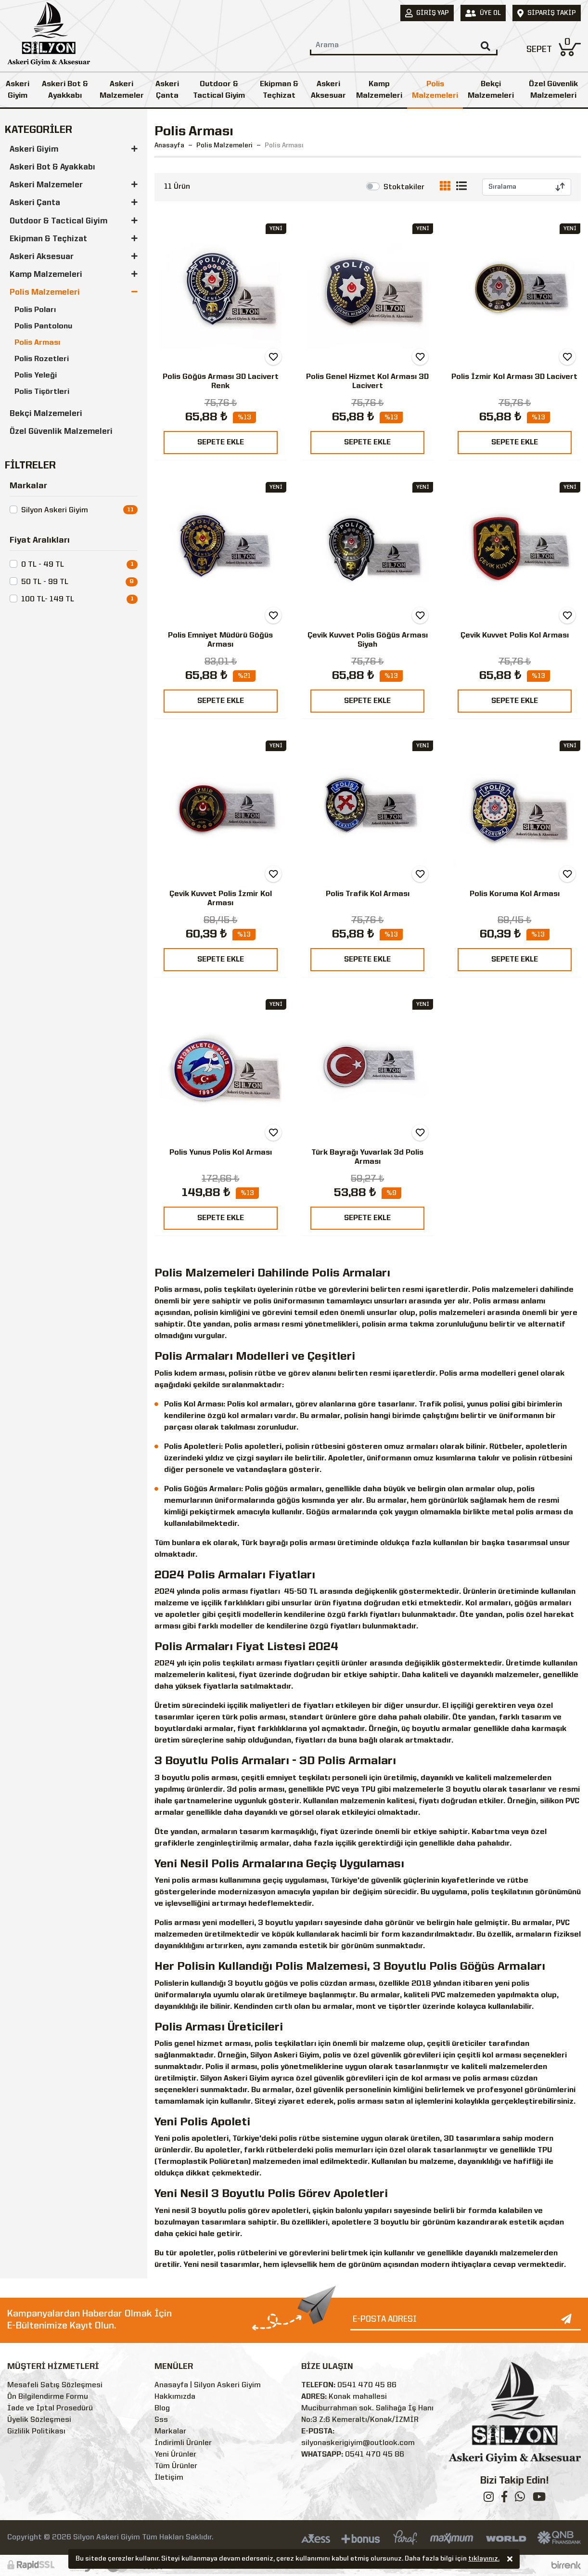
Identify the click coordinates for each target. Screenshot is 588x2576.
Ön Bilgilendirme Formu (47, 2397)
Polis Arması (37, 343)
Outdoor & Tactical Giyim (219, 90)
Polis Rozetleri (41, 359)
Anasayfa (169, 145)
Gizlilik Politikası (36, 2431)
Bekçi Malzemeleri (491, 90)
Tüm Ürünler (175, 2466)
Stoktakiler (403, 187)
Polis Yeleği (35, 375)
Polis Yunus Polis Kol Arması (220, 1153)
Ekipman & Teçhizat (279, 90)
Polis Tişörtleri (41, 392)
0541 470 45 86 (366, 2385)
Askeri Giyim (17, 90)
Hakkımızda (174, 2397)
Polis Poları (35, 310)
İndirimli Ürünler (183, 2443)
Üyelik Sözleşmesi (39, 2420)
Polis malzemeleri (505, 1290)
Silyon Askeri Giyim (54, 510)
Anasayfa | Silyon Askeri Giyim (207, 2385)
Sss (161, 2420)
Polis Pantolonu (43, 326)
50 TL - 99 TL (44, 582)
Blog (162, 2408)
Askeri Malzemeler (122, 90)
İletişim (168, 2478)
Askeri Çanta (167, 90)
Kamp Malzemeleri (379, 90)
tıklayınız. (483, 2559)
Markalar (170, 2431)
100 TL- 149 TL (47, 599)
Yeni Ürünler (175, 2455)
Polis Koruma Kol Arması (515, 894)
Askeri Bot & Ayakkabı (65, 90)
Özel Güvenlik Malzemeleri (61, 432)
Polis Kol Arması (193, 1404)
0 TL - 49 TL (42, 565)
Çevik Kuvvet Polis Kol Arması (514, 635)
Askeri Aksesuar (328, 90)
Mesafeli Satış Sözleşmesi (54, 2385)
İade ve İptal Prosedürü (50, 2408)
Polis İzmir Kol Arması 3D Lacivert (514, 377)
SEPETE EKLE (220, 442)
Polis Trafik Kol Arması (367, 894)
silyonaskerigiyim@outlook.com (358, 2443)
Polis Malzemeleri (435, 90)
